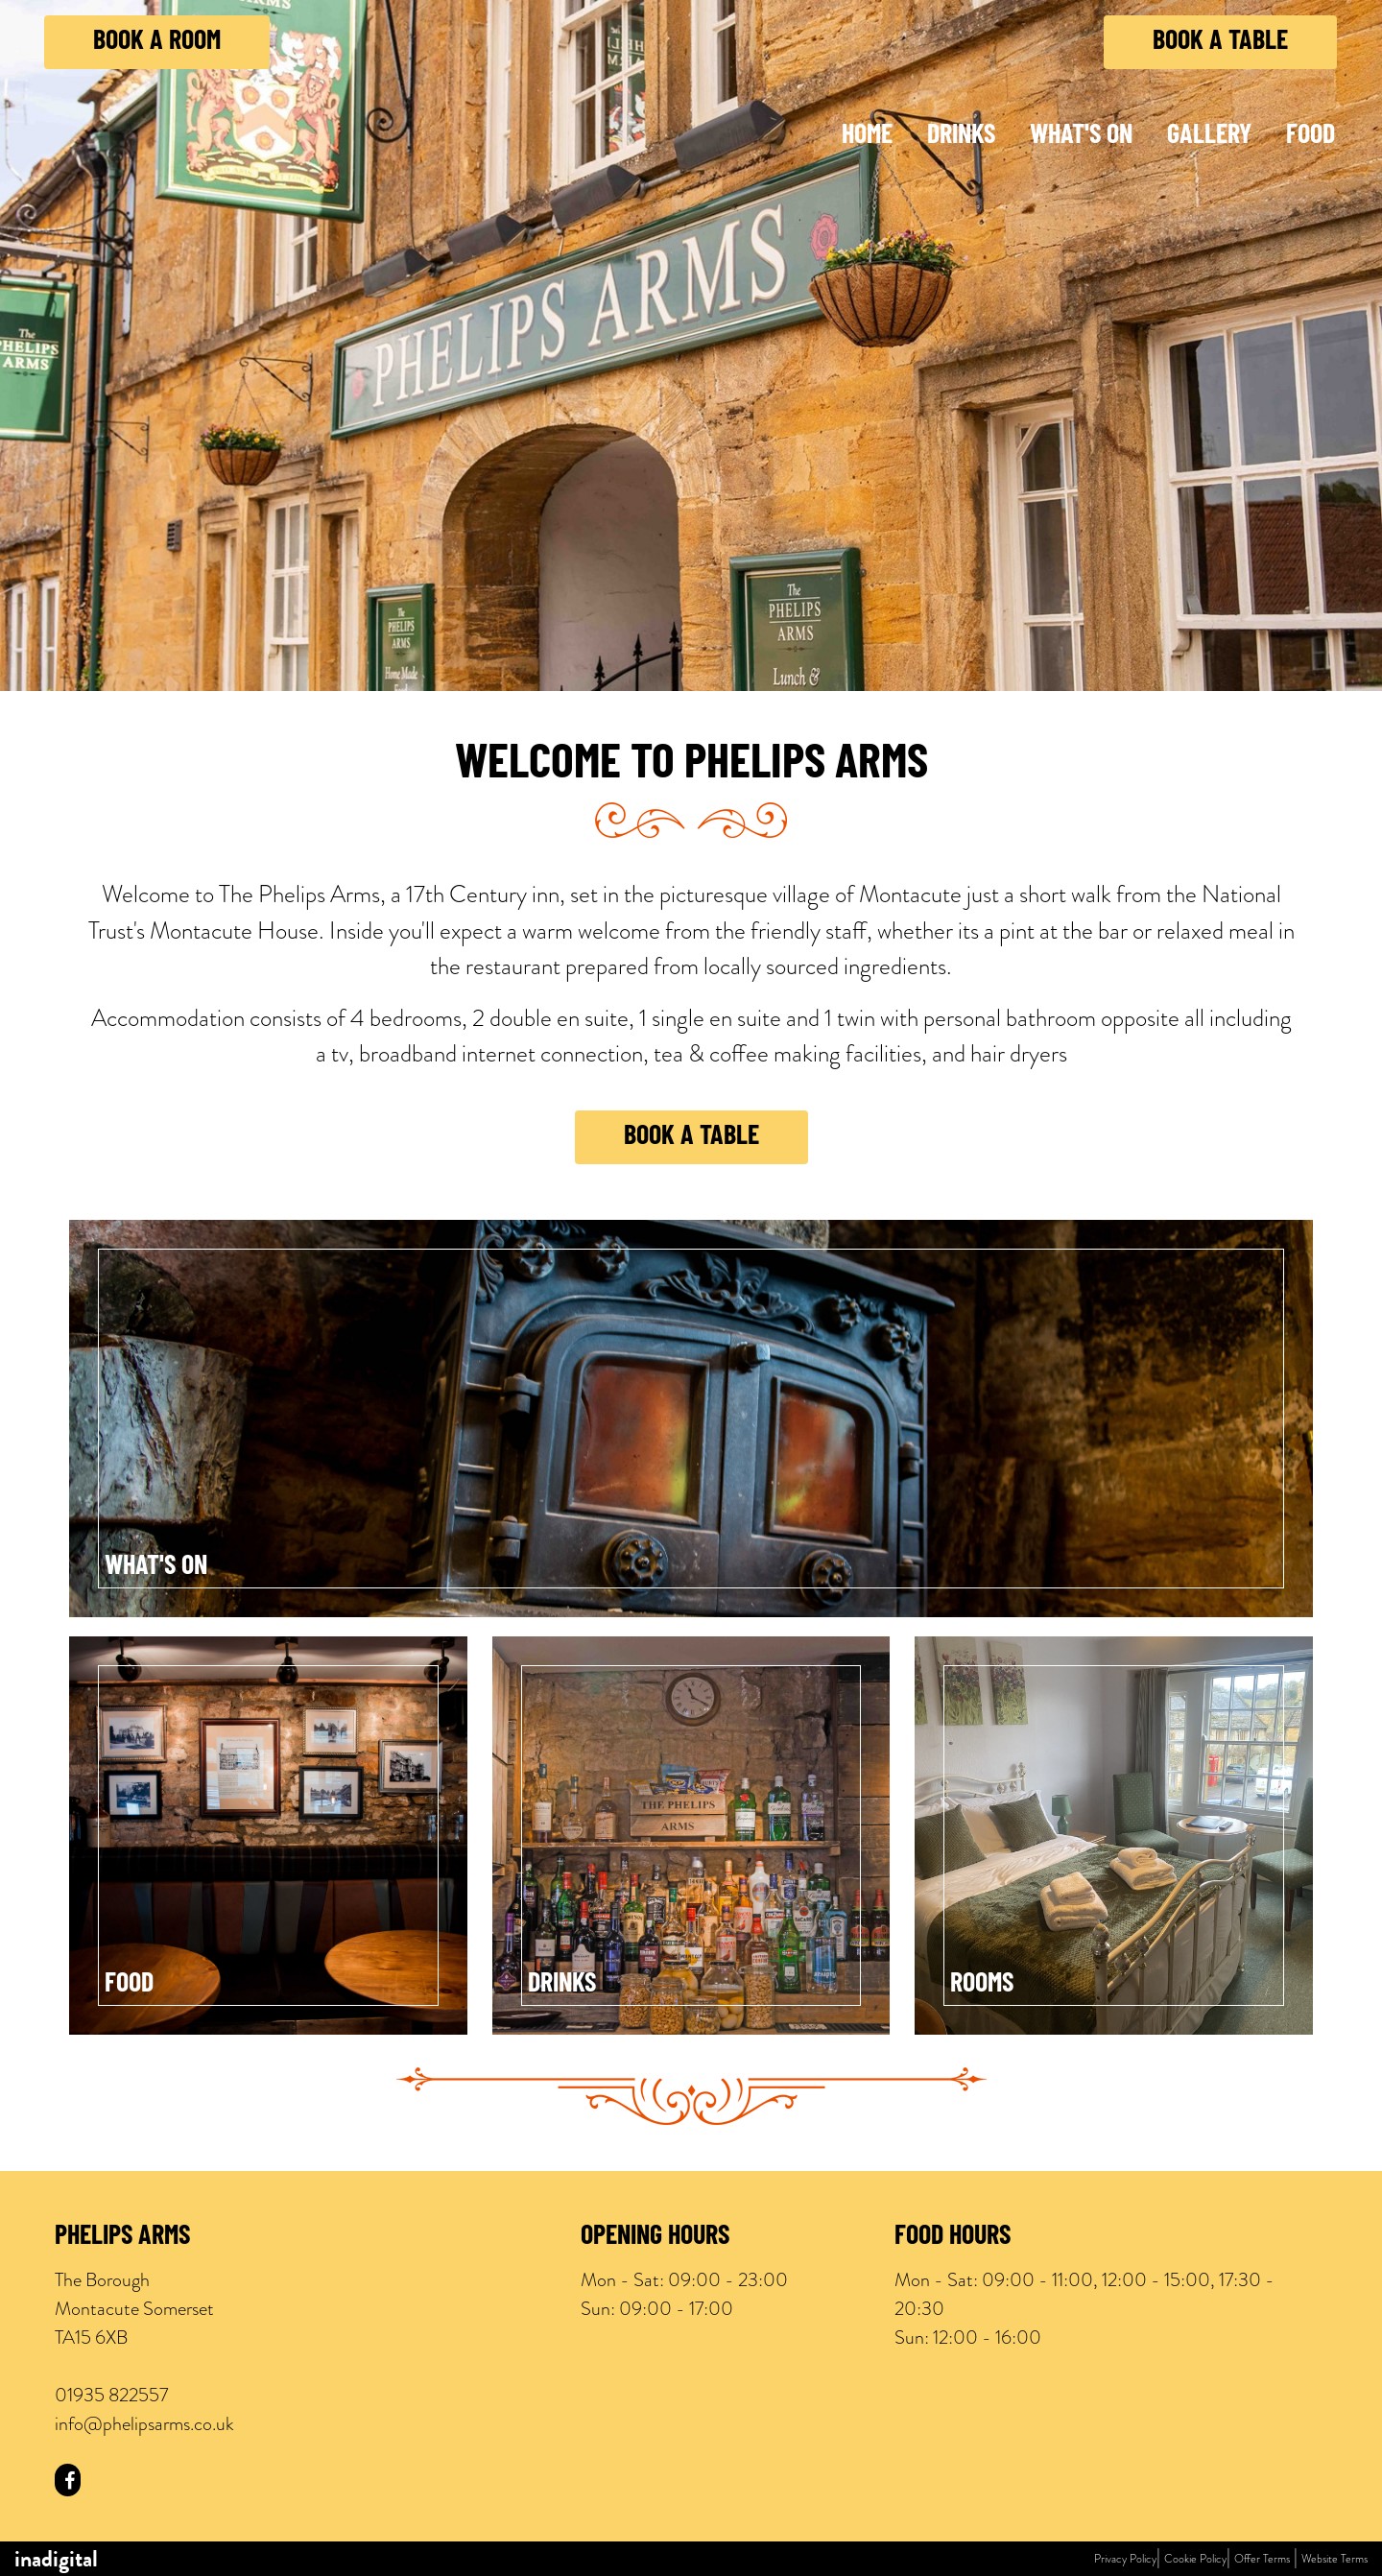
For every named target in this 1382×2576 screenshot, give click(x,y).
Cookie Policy (1195, 2558)
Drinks (961, 136)
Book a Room (157, 42)
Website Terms (1334, 2558)
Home (867, 136)
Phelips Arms (122, 2237)
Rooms (981, 1984)
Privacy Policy (1125, 2558)
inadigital (56, 2558)
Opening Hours (655, 2237)
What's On (1081, 136)
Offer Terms (1262, 2558)
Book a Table (1220, 42)
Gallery (1209, 136)
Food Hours (952, 2237)
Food (1310, 136)
